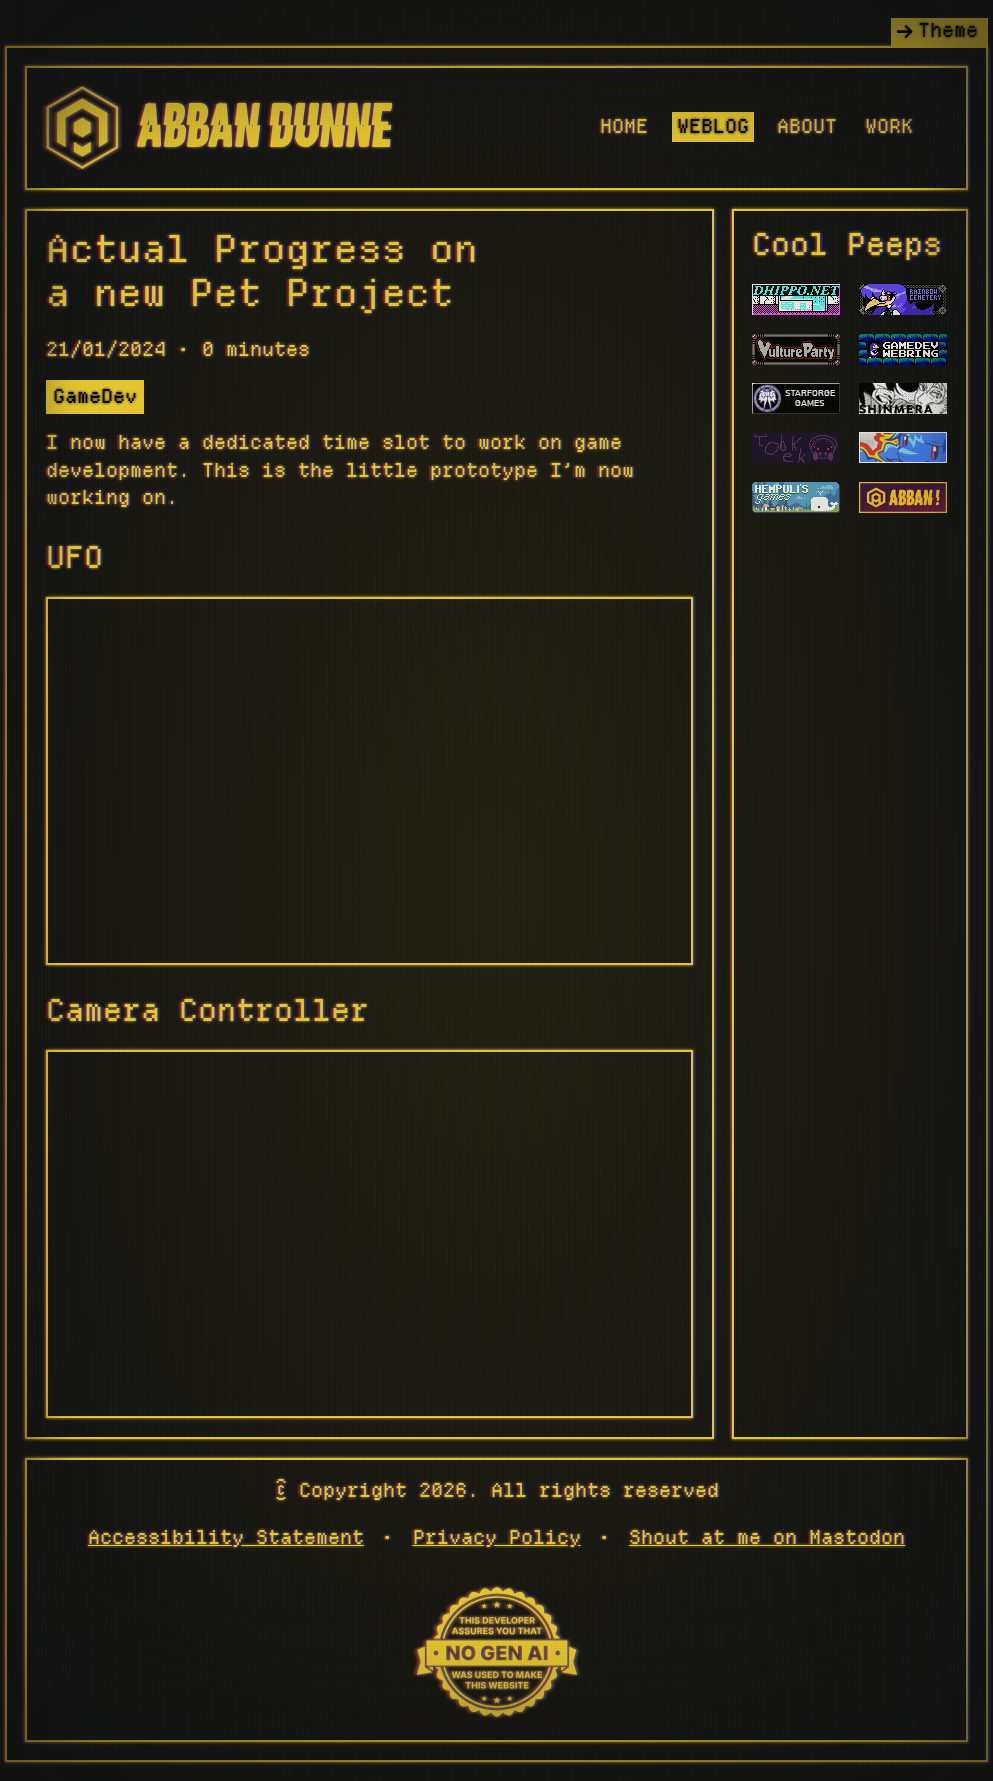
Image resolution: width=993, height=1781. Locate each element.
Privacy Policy (497, 1538)
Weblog (713, 127)
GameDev (95, 397)
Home (624, 127)
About (807, 127)
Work (889, 127)
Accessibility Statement (226, 1538)
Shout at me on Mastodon (767, 1538)
